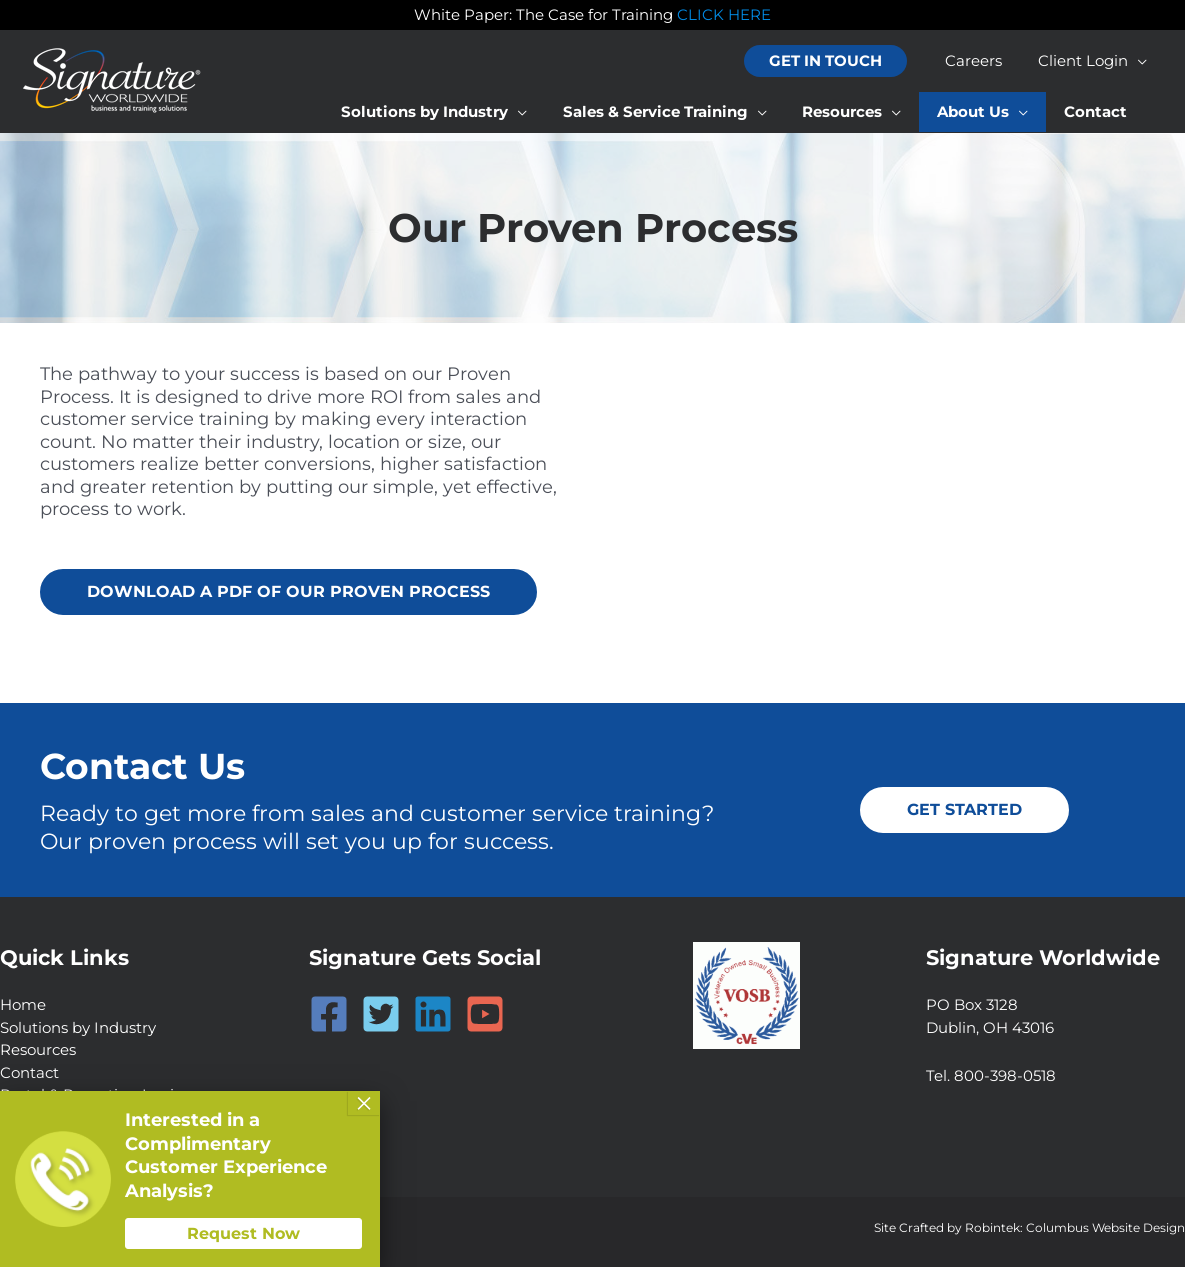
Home (23, 1004)
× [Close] (364, 1103)
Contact (29, 1072)
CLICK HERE (724, 14)
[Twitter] (381, 1014)
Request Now (243, 1233)
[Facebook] (329, 1014)
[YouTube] (485, 1014)
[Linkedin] (433, 1014)
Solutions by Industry (78, 1027)
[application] (1140, 61)
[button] (837, 61)
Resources (38, 1049)
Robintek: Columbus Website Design (1075, 1227)
